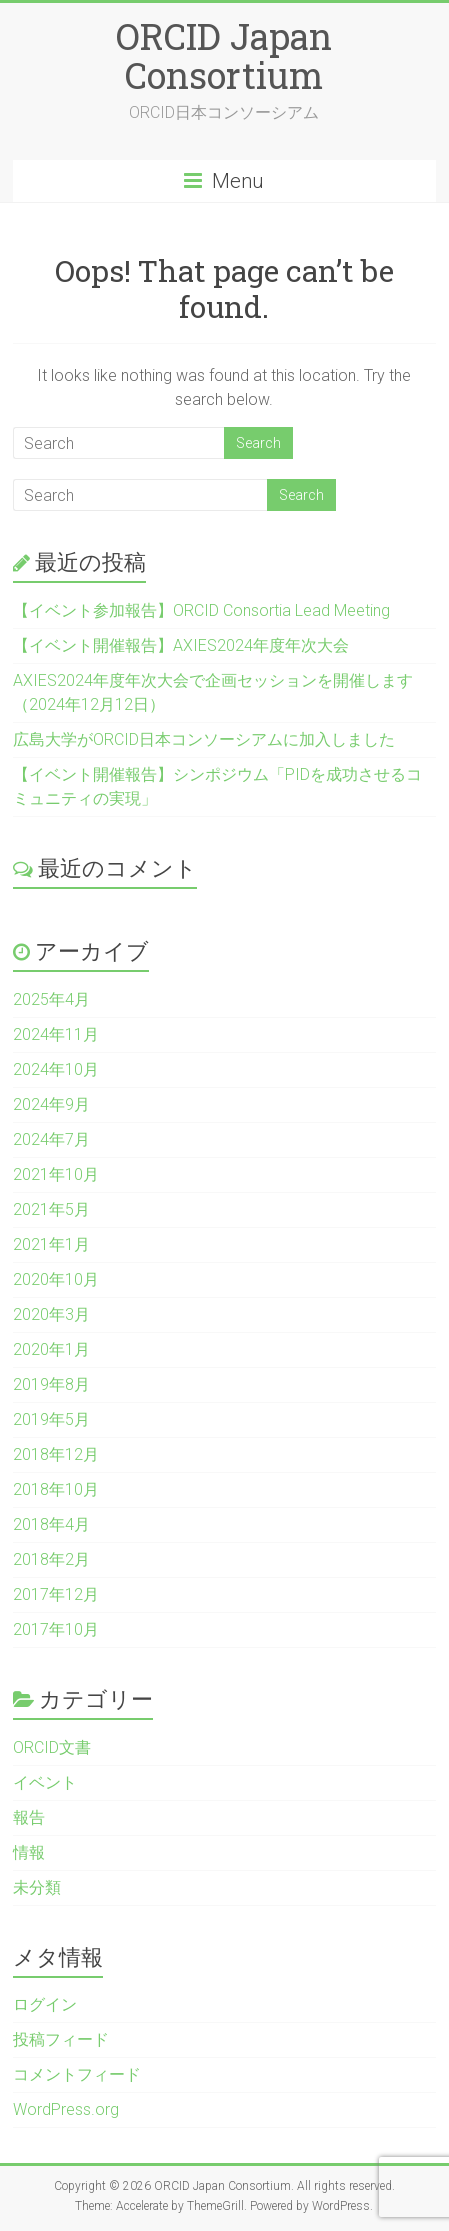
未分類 (37, 1887)
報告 (29, 1817)
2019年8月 (51, 1384)
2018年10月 (56, 1489)
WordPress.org (66, 2109)
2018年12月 (56, 1454)
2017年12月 (56, 1594)
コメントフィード (77, 2074)
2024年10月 (56, 1069)
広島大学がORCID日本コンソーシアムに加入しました (204, 739)
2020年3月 (51, 1314)
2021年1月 (51, 1244)
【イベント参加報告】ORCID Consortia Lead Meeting (201, 610)
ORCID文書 (52, 1747)
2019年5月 (51, 1419)
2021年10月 (56, 1174)
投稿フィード (61, 2039)
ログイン (45, 2004)
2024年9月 (51, 1104)
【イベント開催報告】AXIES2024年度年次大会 (181, 645)
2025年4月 (51, 999)
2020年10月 (56, 1279)
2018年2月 (51, 1559)
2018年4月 (51, 1524)
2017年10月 (56, 1629)
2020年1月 (51, 1349)
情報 (29, 1852)
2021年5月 (51, 1209)
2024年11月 (56, 1034)
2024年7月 (51, 1139)
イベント (45, 1782)
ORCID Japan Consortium (224, 55)
